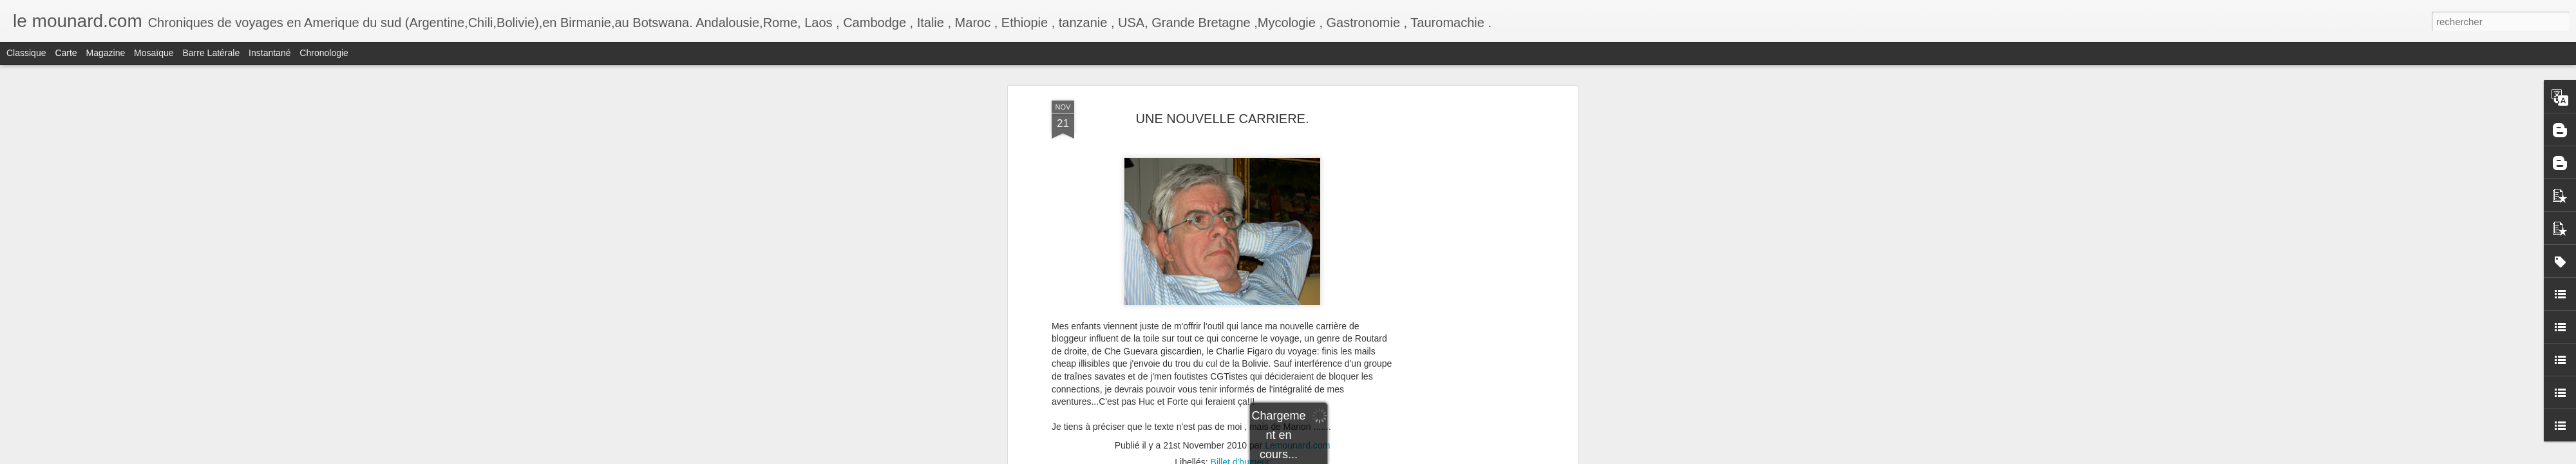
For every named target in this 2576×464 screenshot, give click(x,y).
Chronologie (323, 53)
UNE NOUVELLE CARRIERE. (1222, 118)
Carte (66, 53)
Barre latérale (211, 53)
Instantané (269, 53)
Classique (26, 53)
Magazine (106, 53)
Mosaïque (153, 53)
